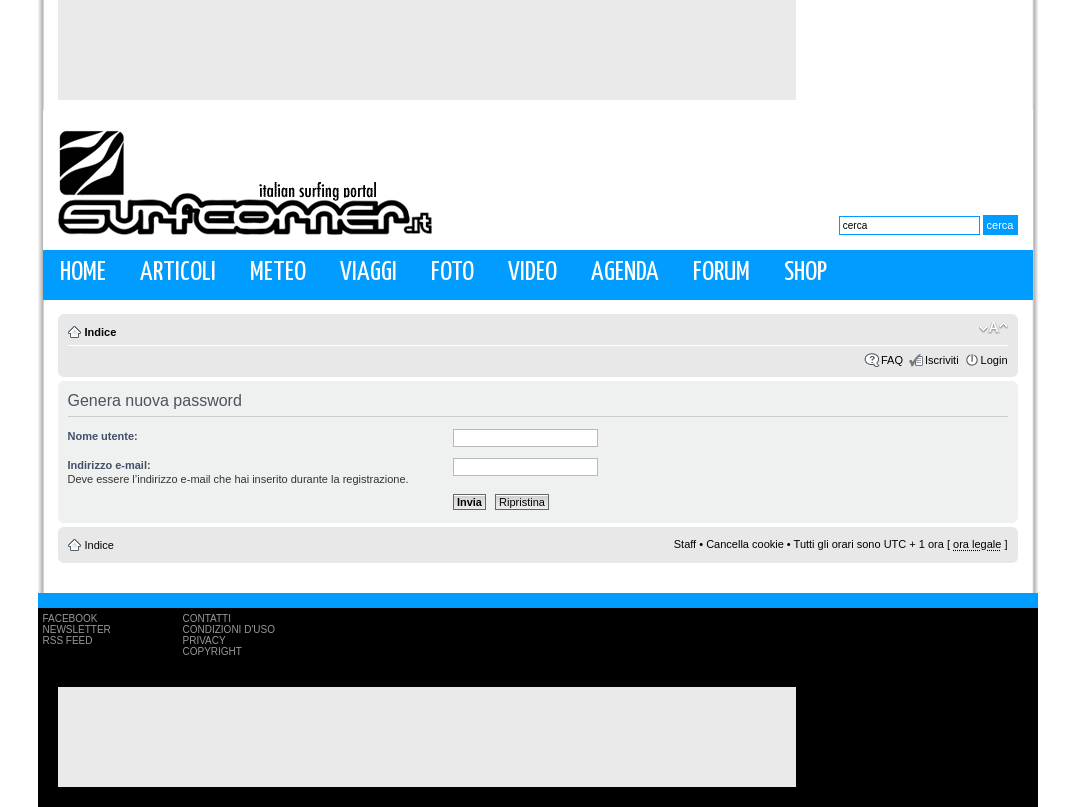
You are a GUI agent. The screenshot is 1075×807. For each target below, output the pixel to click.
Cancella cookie (745, 544)
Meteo (278, 272)
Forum (721, 272)
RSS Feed (68, 640)
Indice (101, 332)
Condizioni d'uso (229, 629)
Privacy (204, 640)
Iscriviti (942, 360)
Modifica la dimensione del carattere (993, 328)
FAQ (892, 360)
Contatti (207, 618)
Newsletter (77, 629)
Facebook (70, 618)
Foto (452, 272)
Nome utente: (103, 436)
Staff (685, 544)
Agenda (625, 272)
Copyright (212, 651)
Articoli (178, 272)
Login (994, 360)
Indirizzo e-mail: (109, 465)
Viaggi (368, 272)
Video (532, 272)
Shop (805, 272)
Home (83, 272)
